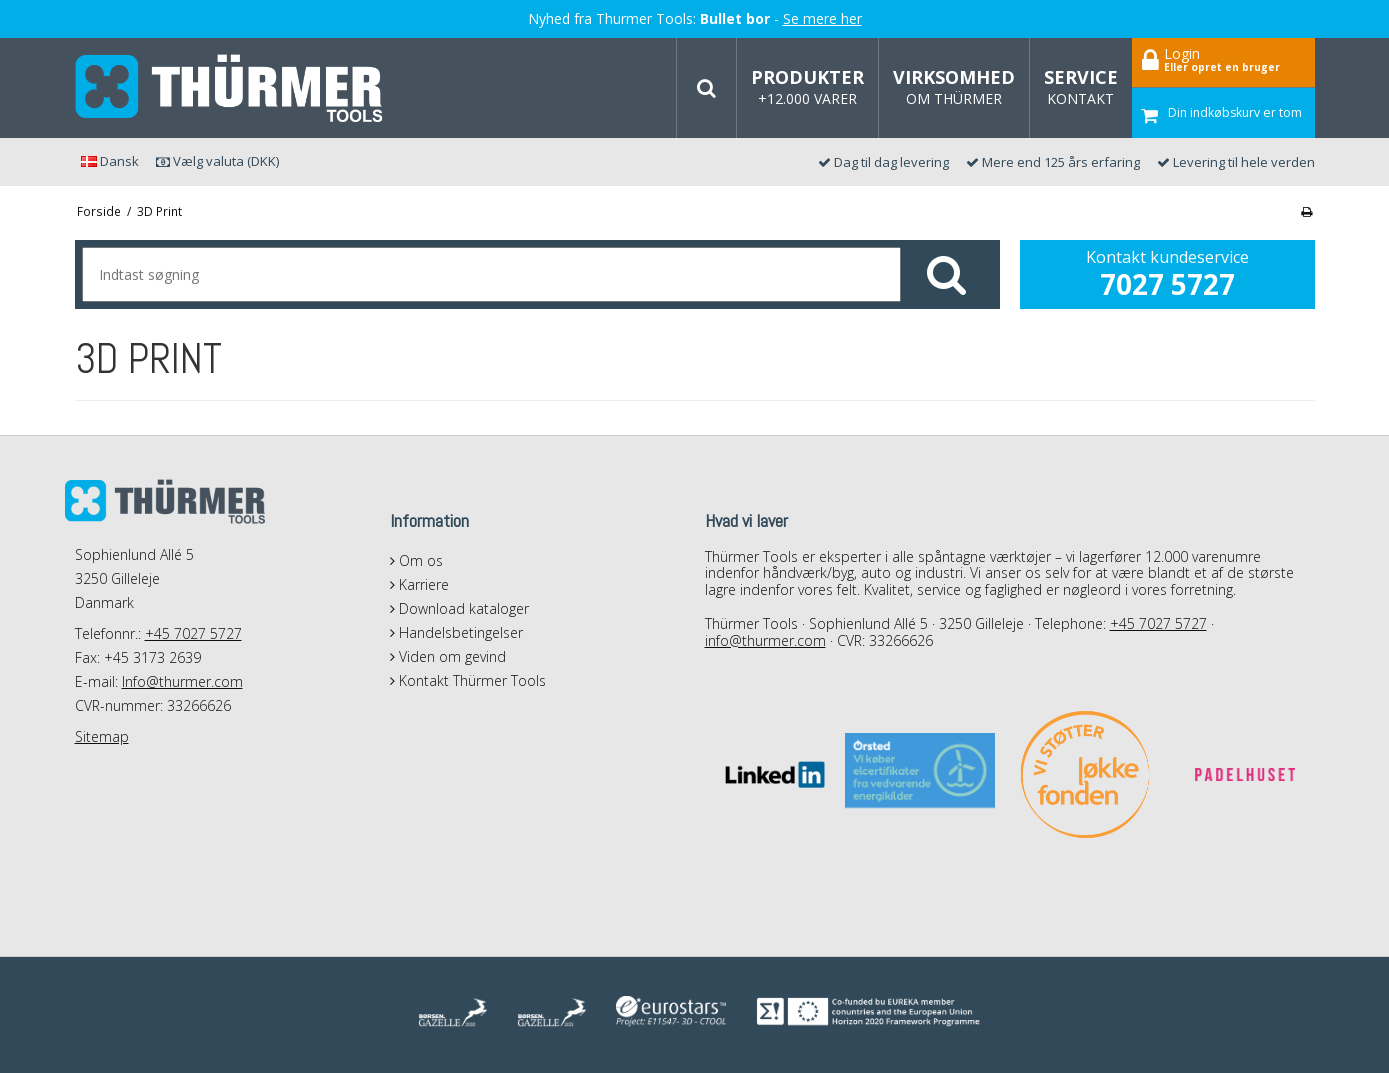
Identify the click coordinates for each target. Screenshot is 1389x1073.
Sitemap (102, 736)
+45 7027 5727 (193, 633)
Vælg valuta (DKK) (217, 161)
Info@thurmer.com (182, 681)
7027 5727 (1167, 284)
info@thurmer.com (765, 640)
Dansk (110, 161)
